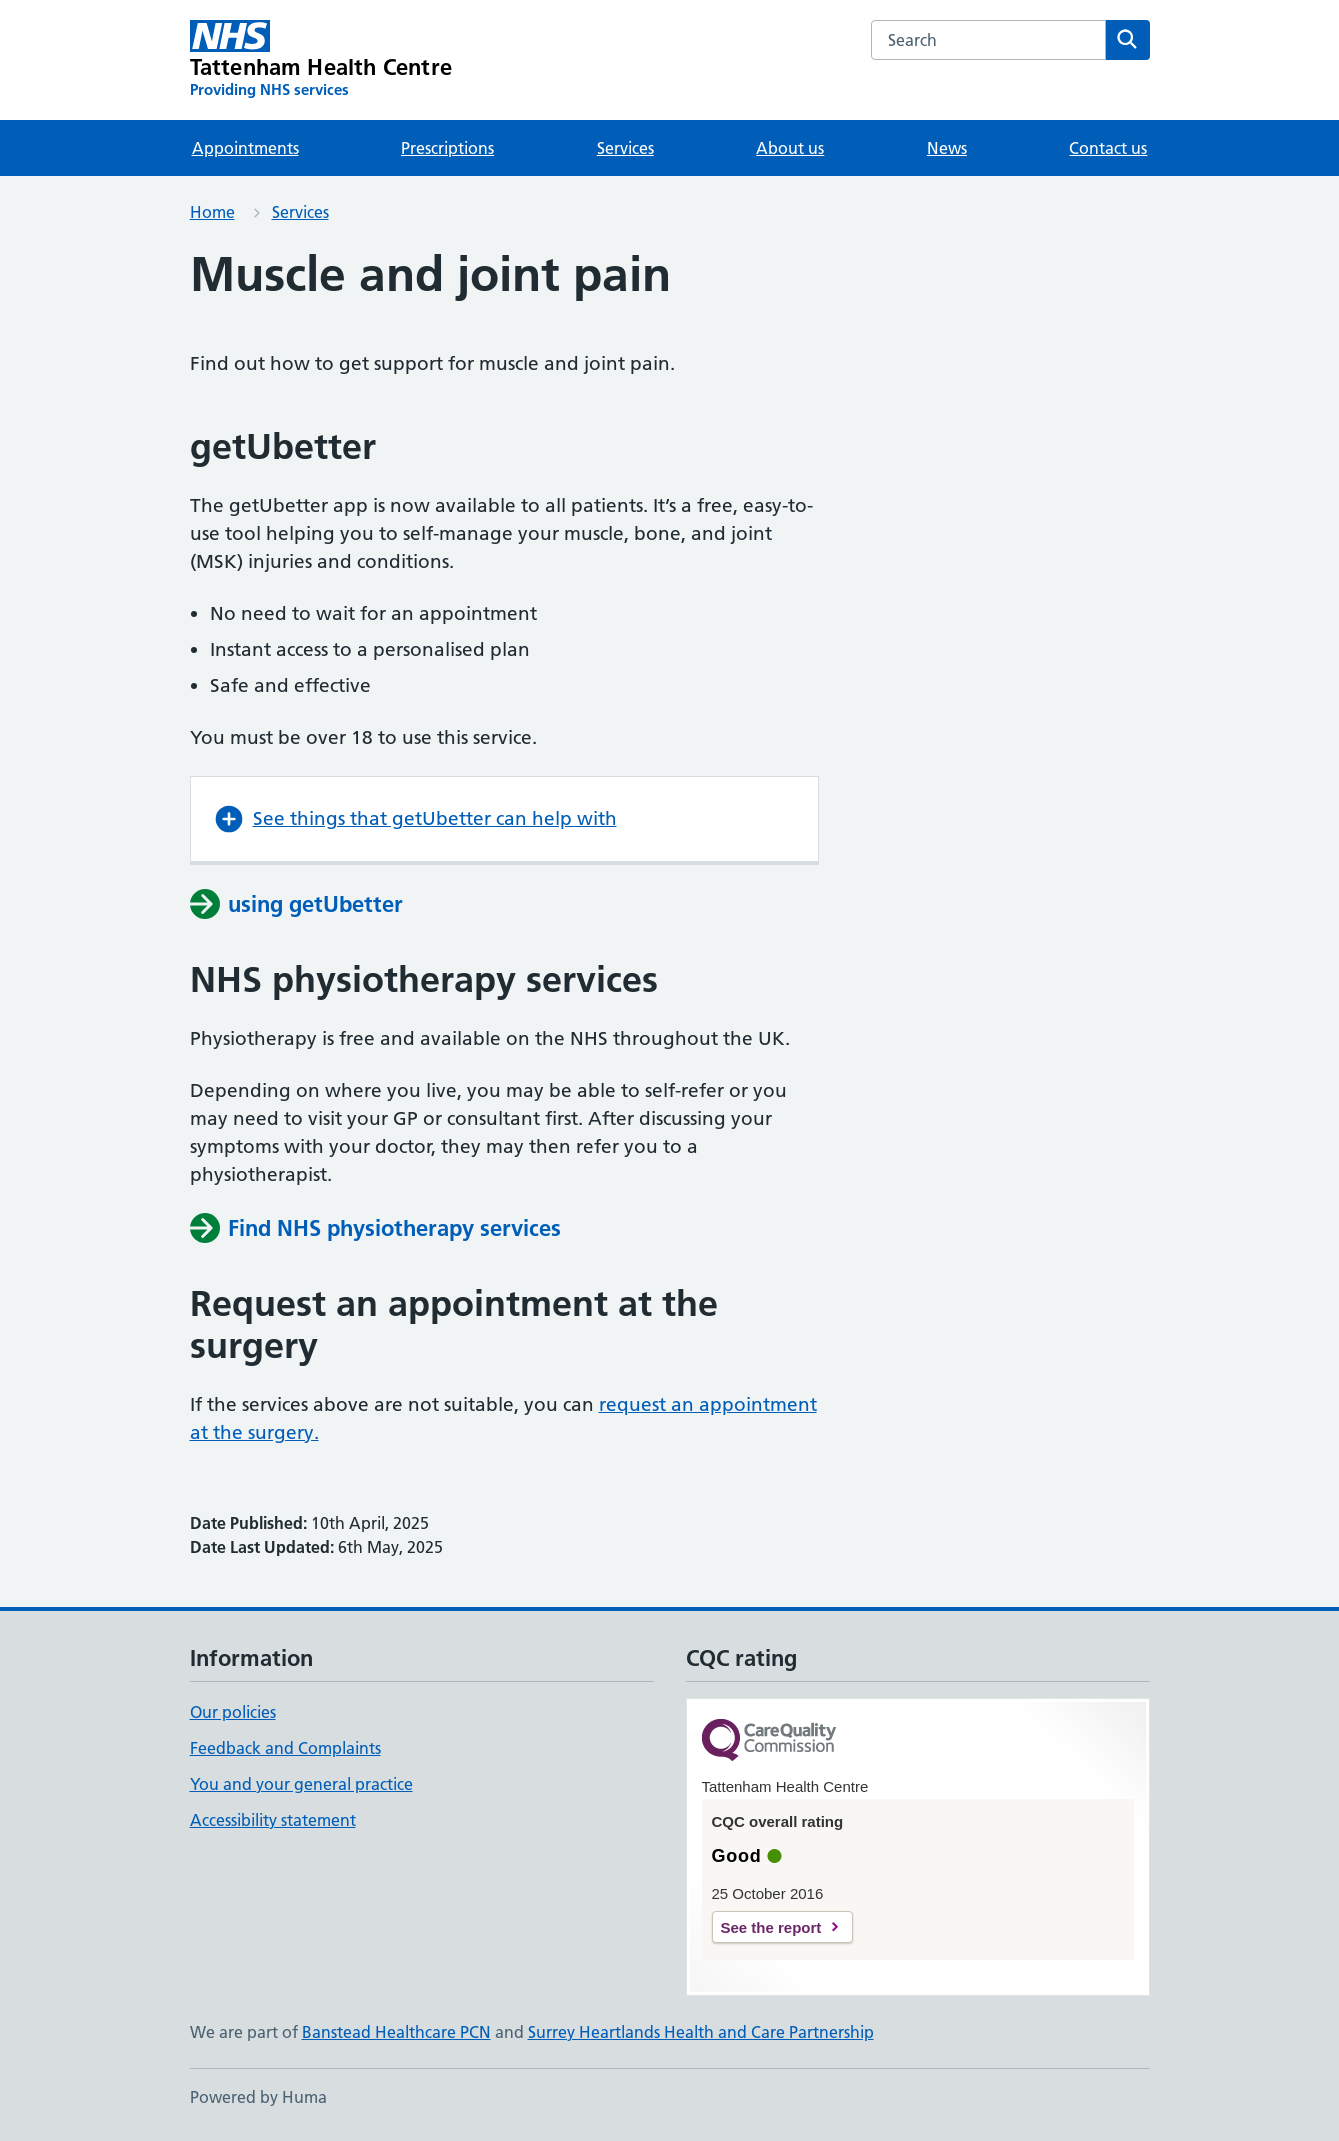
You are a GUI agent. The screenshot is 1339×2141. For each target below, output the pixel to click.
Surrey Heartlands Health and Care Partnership (701, 2032)
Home (212, 212)
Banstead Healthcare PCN (396, 2032)
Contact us (1108, 148)
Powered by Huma (258, 2097)
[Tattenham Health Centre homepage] (321, 60)
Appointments (245, 148)
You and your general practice (301, 1784)
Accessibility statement (273, 1820)
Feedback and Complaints (285, 1748)
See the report (771, 1927)
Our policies (233, 1712)
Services (625, 148)
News (947, 148)
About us (790, 148)
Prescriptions (447, 148)
